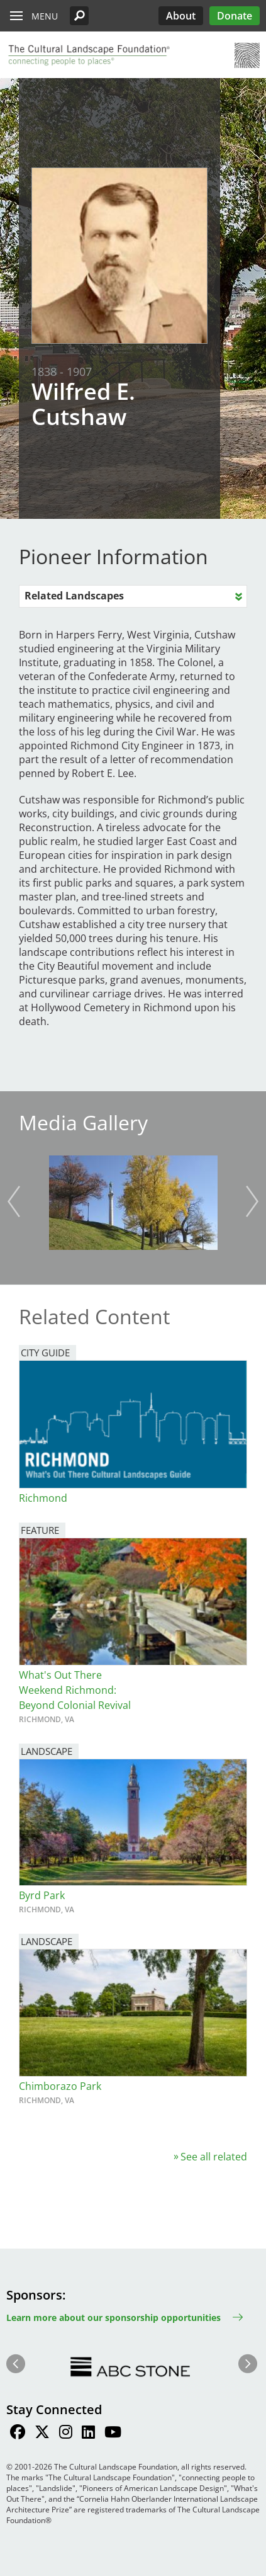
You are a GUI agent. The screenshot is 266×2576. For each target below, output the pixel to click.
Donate (234, 16)
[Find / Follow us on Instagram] (65, 2434)
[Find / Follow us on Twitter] (42, 2434)
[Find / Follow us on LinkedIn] (88, 2434)
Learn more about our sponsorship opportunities (113, 2318)
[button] (79, 15)
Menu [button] (44, 16)
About (181, 16)
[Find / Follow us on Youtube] (112, 2434)
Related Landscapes (74, 596)
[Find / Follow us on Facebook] (17, 2434)
